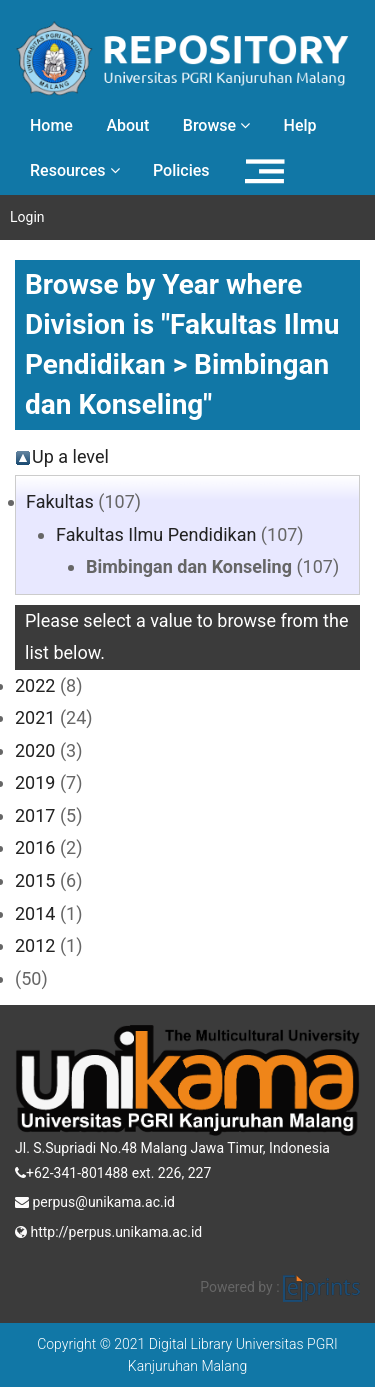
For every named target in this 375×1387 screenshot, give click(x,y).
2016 (35, 847)
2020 (35, 750)
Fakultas (60, 501)
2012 (35, 945)
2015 (35, 880)
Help (300, 125)
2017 (35, 815)
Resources (75, 170)
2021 (35, 717)
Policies (181, 170)
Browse (216, 125)
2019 (35, 782)
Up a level (70, 456)
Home (51, 125)
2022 (35, 685)
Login (27, 217)
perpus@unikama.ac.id (95, 1200)
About (127, 125)
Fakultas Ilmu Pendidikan (156, 534)
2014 (35, 913)
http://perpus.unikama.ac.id (108, 1230)
